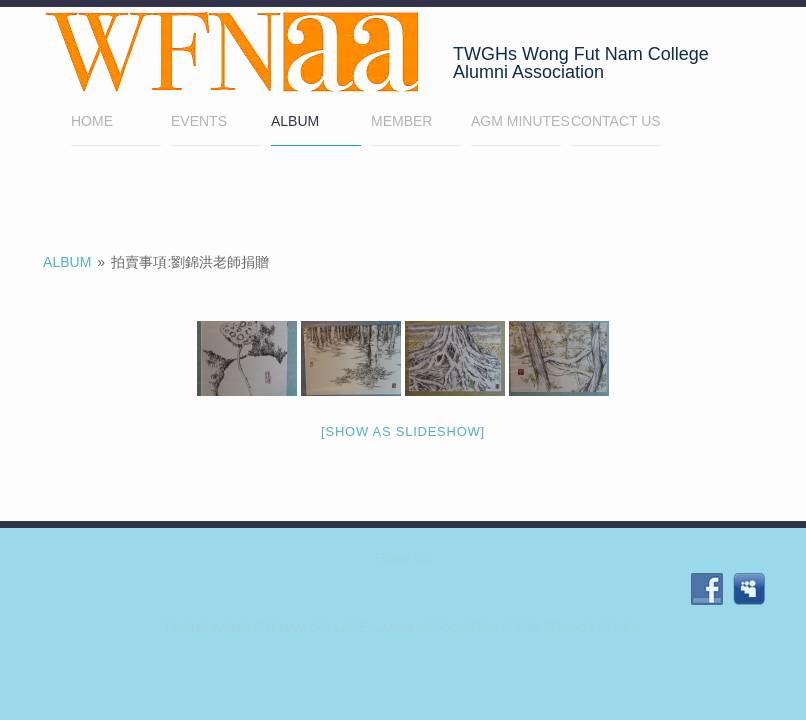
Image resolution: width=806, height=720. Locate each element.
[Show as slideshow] (403, 431)
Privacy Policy (593, 628)
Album (295, 121)
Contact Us (616, 121)
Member (416, 123)
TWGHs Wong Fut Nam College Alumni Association (330, 628)
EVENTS (199, 121)
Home (116, 123)
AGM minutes (516, 121)
